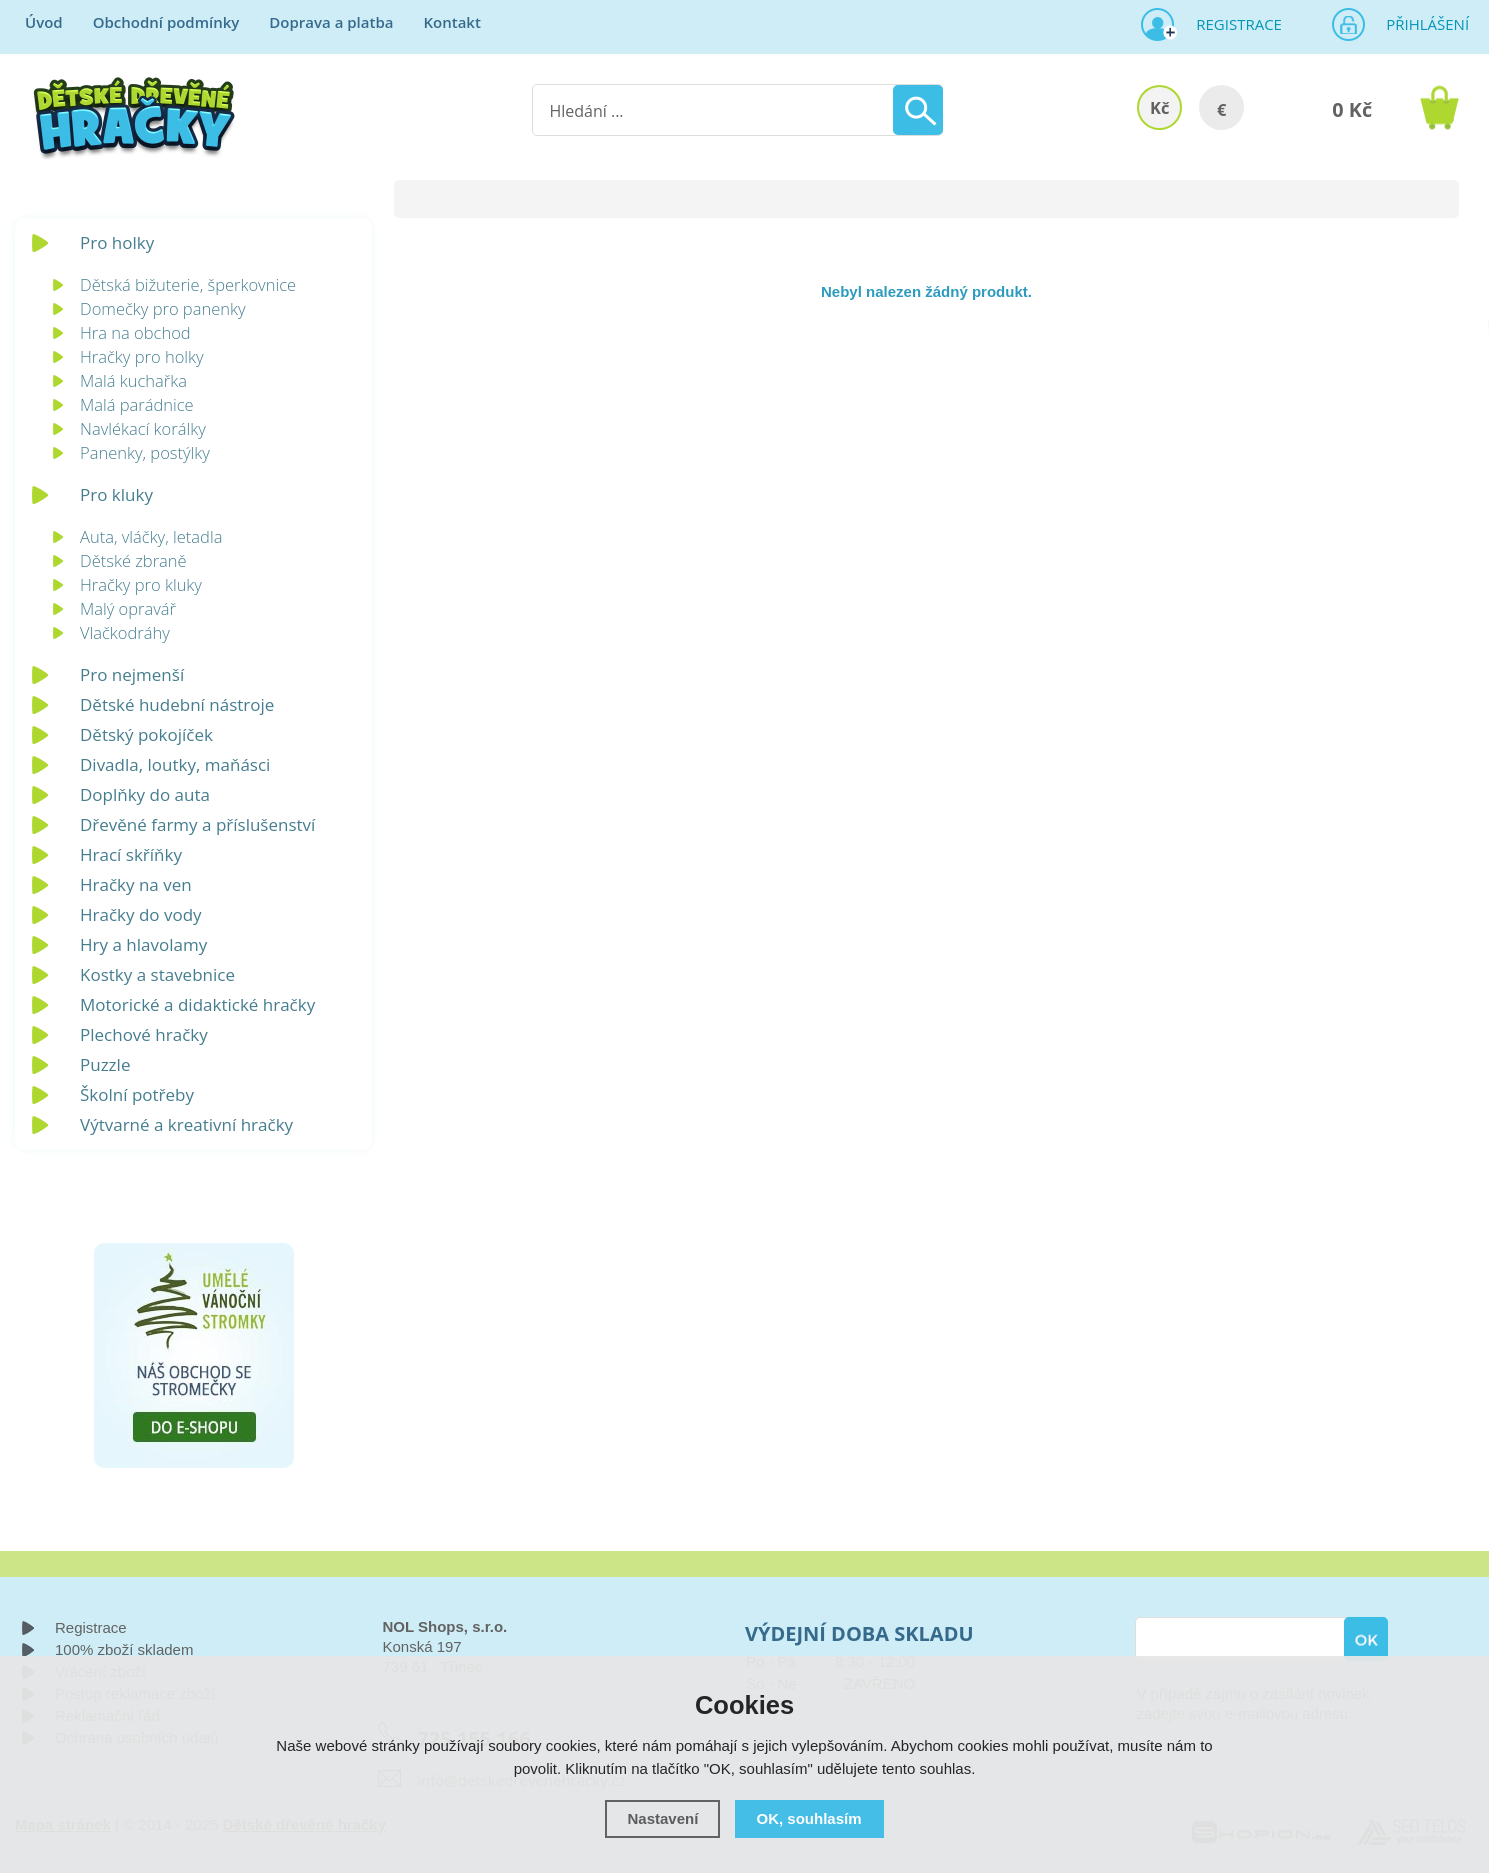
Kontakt (451, 22)
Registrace (1231, 24)
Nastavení (662, 1818)
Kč (1159, 107)
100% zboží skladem (124, 1649)
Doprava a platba (331, 22)
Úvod (44, 22)
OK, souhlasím (809, 1818)
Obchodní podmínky (166, 22)
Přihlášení (1421, 24)
